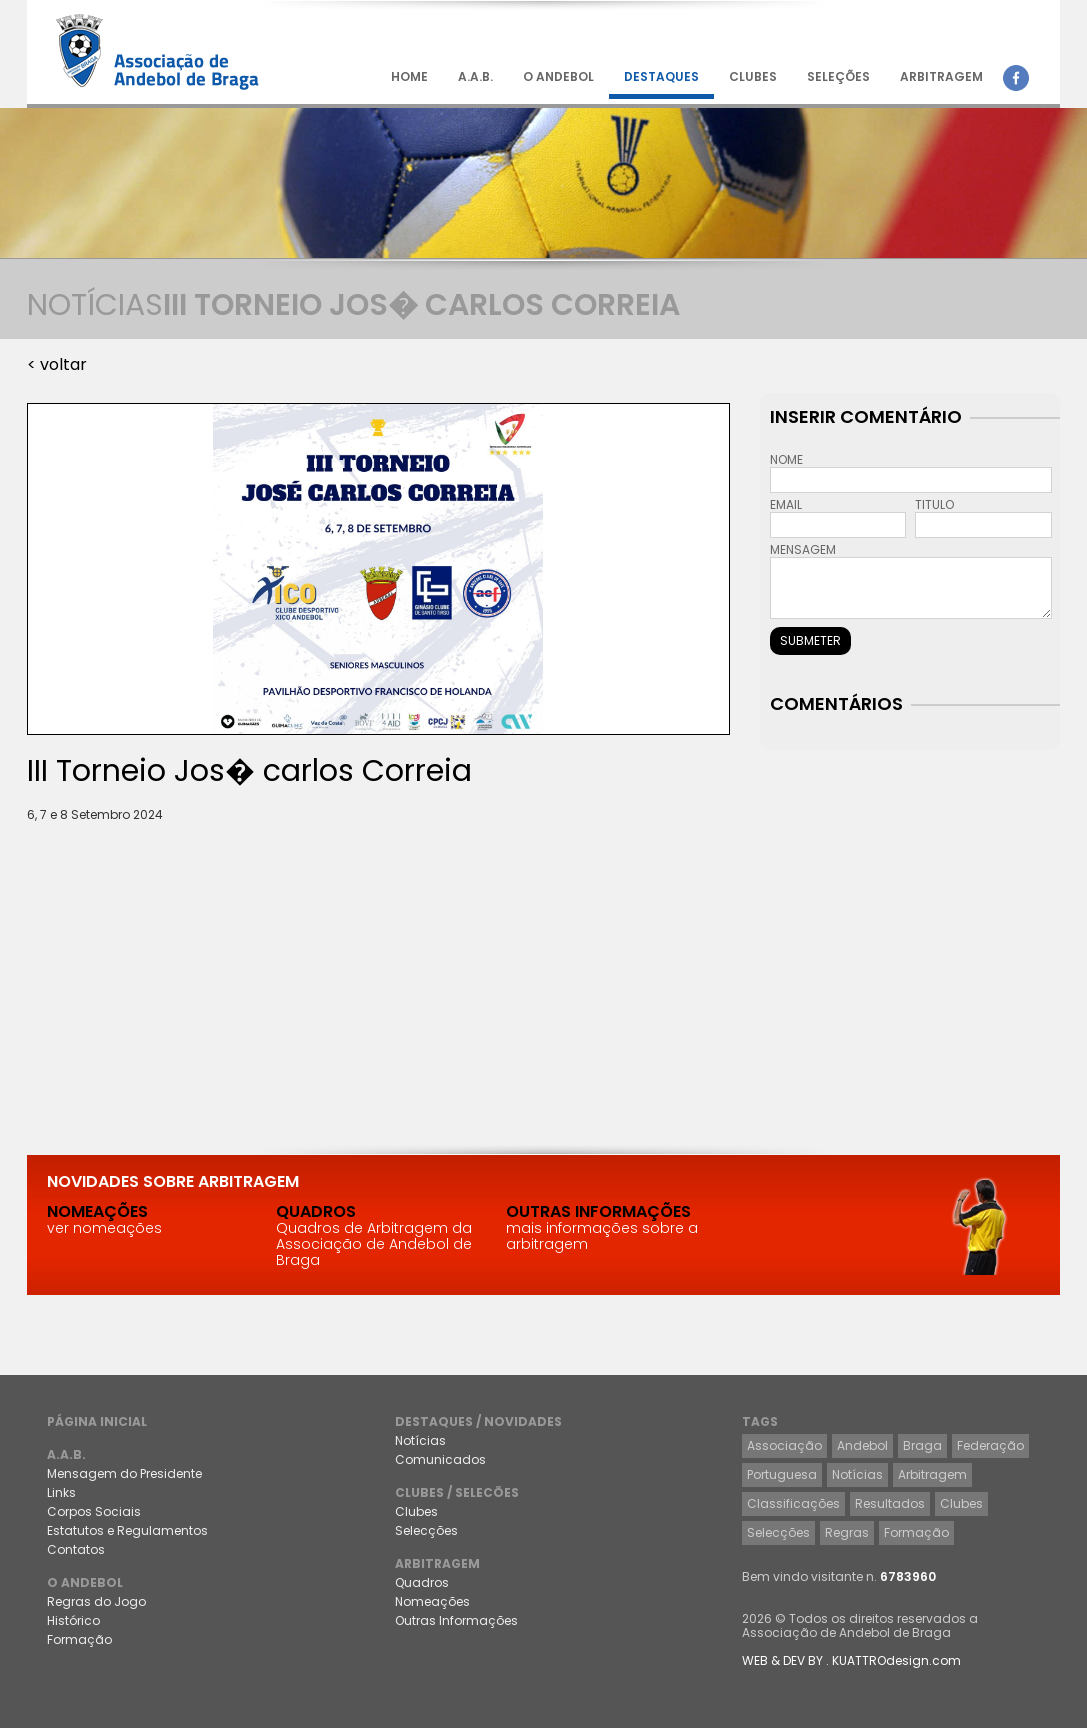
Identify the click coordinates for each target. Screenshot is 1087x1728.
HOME (409, 76)
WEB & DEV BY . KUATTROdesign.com (851, 1660)
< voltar (57, 364)
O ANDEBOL (558, 76)
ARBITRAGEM (941, 76)
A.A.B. (475, 76)
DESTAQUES (661, 76)
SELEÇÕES (838, 76)
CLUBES (753, 76)
